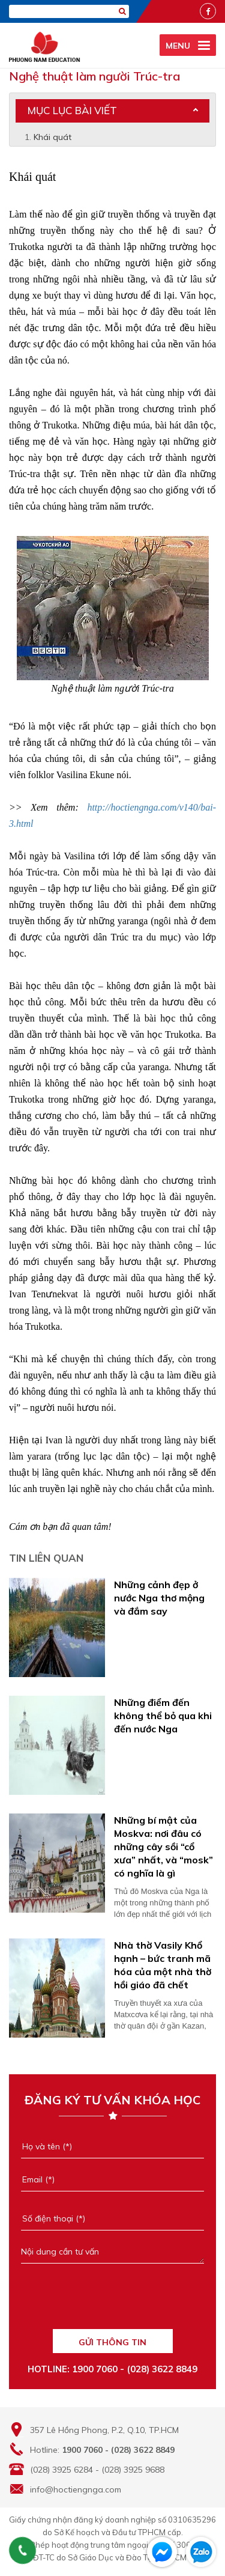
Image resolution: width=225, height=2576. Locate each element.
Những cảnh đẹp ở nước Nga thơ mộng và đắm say (159, 1598)
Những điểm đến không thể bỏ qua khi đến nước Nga (163, 1715)
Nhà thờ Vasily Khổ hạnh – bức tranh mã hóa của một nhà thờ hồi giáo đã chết (162, 1965)
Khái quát (52, 137)
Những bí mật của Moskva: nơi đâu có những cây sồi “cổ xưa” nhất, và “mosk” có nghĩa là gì (163, 1846)
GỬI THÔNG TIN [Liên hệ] (112, 2342)
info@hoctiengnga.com (75, 2489)
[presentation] (112, 2302)
